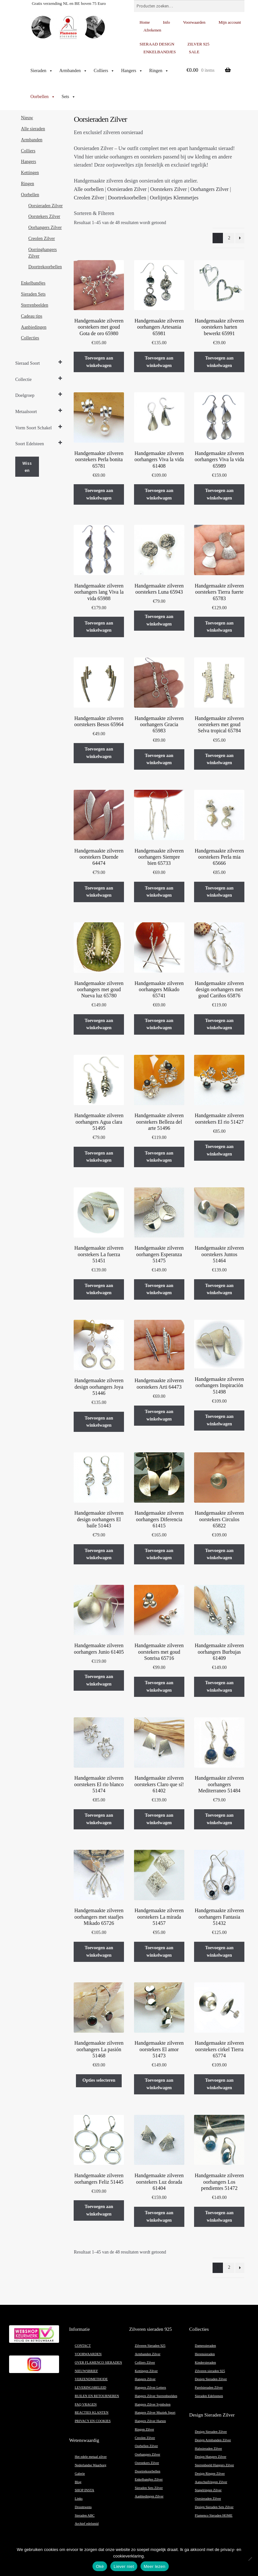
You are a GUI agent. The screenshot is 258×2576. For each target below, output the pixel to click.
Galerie (80, 2473)
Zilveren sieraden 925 (210, 2371)
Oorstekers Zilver (168, 189)
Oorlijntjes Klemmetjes (174, 197)
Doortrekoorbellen (127, 197)
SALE (194, 51)
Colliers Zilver (145, 2362)
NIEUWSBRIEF (86, 2371)
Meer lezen (155, 2566)
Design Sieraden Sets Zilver (214, 2507)
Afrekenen (152, 30)
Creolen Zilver (89, 197)
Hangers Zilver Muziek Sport (155, 2412)
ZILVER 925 (199, 44)
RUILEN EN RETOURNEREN (97, 2396)
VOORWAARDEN (88, 2354)
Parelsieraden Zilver (209, 2387)
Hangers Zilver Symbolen (152, 2404)
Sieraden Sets (33, 294)
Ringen (159, 71)
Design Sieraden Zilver (211, 2379)
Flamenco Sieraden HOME (213, 2515)
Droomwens (83, 2507)
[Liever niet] (250, 2559)
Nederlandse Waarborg (90, 2465)
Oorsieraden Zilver (127, 189)
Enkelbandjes (33, 283)
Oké (100, 2566)
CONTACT (83, 2345)
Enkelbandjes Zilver (149, 2479)
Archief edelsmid (87, 2523)
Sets (69, 97)
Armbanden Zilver (147, 2354)
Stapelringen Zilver (208, 2490)
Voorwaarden (194, 22)
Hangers (132, 71)
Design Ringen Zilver (210, 2473)
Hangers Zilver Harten (150, 2421)
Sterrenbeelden (34, 305)
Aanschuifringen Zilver (211, 2482)
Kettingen (30, 172)
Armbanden (73, 71)
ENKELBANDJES (159, 51)
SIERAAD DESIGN (157, 44)
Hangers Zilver (145, 2379)
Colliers (104, 71)
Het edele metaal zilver (91, 2456)
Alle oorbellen (89, 189)
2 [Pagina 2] (229, 237)
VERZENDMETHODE (91, 2379)
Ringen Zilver (144, 2429)
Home (145, 22)
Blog (78, 2482)
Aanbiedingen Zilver (149, 2496)
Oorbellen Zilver (146, 2446)
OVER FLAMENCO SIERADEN (98, 2362)
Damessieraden (205, 2345)
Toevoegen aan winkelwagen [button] (99, 362)
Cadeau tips (32, 316)
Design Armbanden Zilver (213, 2440)
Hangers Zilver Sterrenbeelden (156, 2396)
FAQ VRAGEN (85, 2404)
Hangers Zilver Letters (150, 2387)
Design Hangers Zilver (210, 2456)
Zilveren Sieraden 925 (150, 2345)
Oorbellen (43, 97)
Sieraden (42, 71)
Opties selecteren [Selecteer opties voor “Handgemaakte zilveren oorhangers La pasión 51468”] (98, 2080)
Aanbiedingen (34, 327)
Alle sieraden (33, 128)
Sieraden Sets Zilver (149, 2488)
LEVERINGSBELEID (90, 2387)
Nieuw (27, 117)
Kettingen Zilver (146, 2371)
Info (166, 22)
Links (78, 2498)
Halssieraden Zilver (208, 2448)
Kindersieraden (205, 2362)
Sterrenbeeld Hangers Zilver (214, 2465)
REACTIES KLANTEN (91, 2412)
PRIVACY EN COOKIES (93, 2421)
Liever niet (124, 2566)
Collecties (30, 337)
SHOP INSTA (84, 2490)
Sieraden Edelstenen (209, 2396)
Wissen (27, 467)
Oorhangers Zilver (209, 189)
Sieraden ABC (84, 2515)
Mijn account (229, 22)
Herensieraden (205, 2354)
